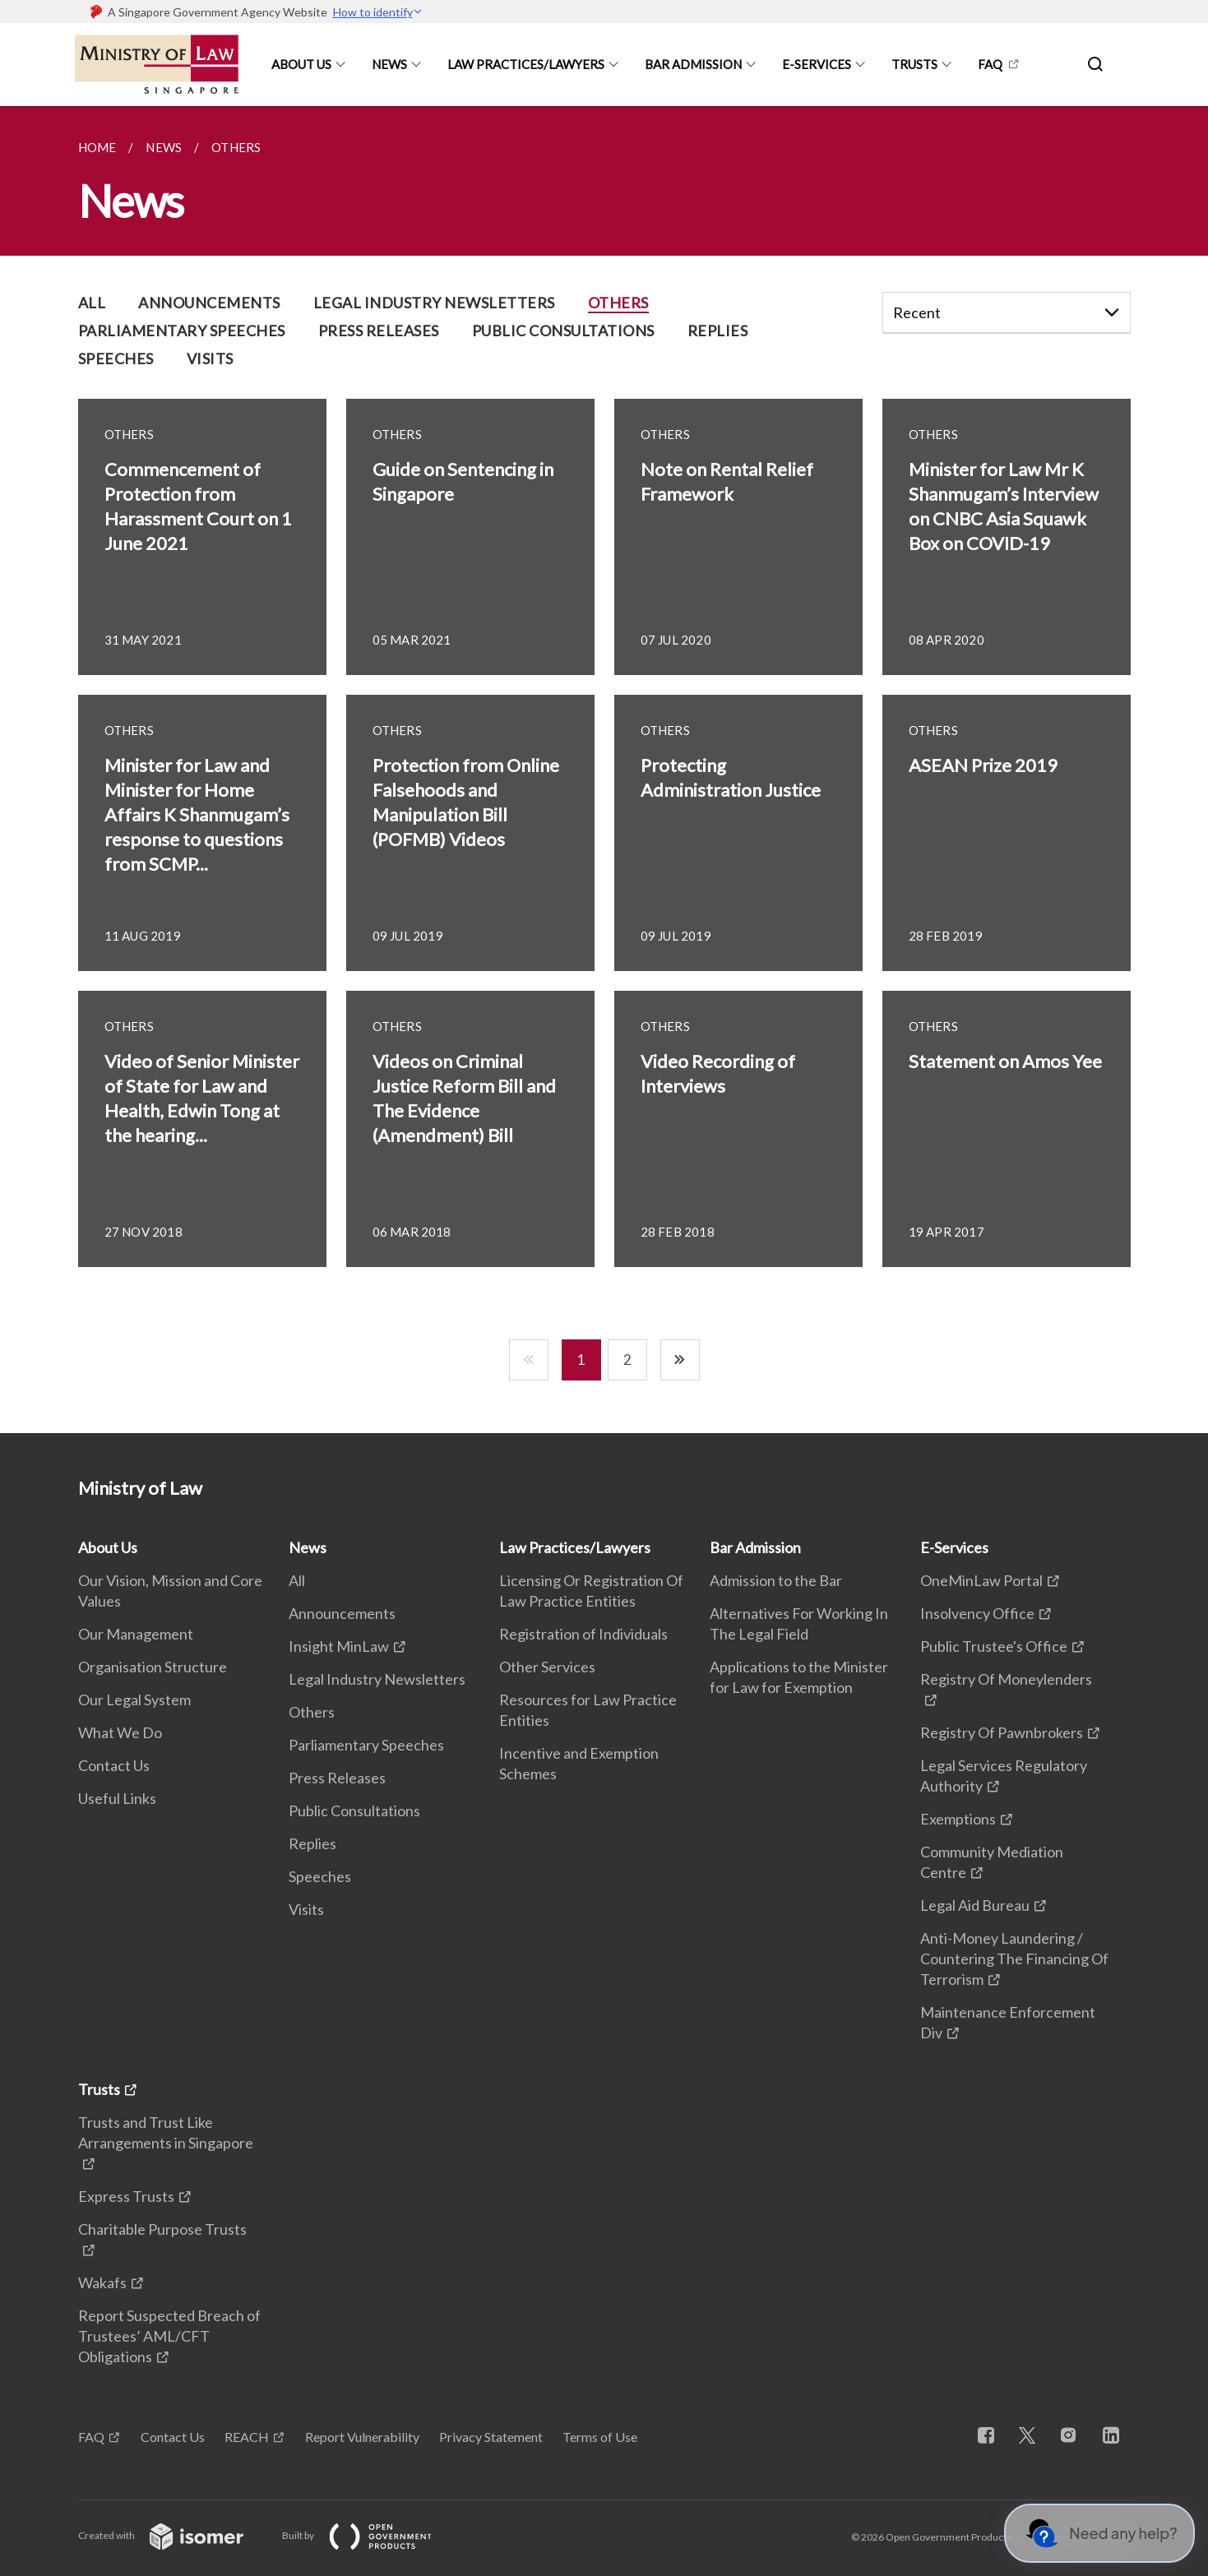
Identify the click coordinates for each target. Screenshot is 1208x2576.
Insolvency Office (977, 1613)
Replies (312, 1843)
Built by (370, 2535)
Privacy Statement (491, 2436)
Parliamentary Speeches (366, 1745)
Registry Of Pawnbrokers (1001, 1732)
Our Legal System (134, 1699)
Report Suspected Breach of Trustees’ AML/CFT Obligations (169, 2336)
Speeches (320, 1876)
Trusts (914, 64)
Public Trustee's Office (993, 1646)
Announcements (342, 1613)
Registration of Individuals (583, 1634)
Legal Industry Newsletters (377, 1679)
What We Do (120, 1732)
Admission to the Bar (776, 1580)
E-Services (816, 64)
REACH (246, 2436)
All (297, 1580)
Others (312, 1712)
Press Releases (337, 1778)
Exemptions (958, 1819)
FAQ (990, 64)
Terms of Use (599, 2436)
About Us (301, 64)
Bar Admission (693, 64)
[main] (604, 769)
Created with (174, 2535)
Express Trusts (126, 2196)
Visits (306, 1909)
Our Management (135, 1634)
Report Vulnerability (362, 2436)
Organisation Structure (152, 1667)
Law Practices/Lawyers (525, 64)
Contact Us (114, 1765)
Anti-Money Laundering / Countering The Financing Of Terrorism (1014, 1958)
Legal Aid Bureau (975, 1905)
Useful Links (117, 1798)
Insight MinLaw (339, 1646)
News (389, 64)
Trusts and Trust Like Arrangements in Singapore (165, 2132)
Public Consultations (354, 1810)
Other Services (547, 1667)
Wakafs (102, 2282)
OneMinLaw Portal (981, 1580)
